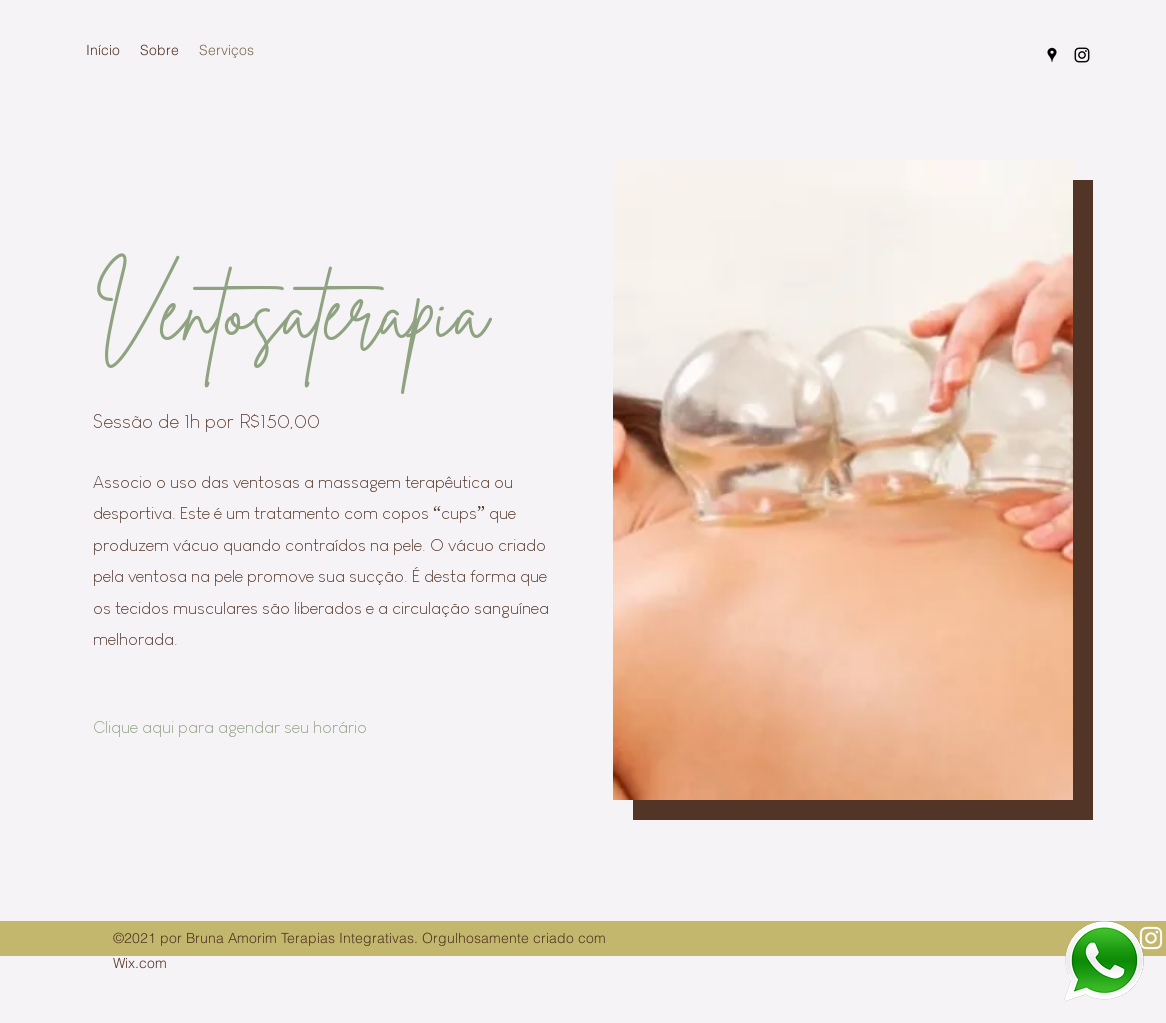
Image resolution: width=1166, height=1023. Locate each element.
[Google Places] (1052, 55)
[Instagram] (1082, 55)
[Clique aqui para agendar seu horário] (244, 727)
